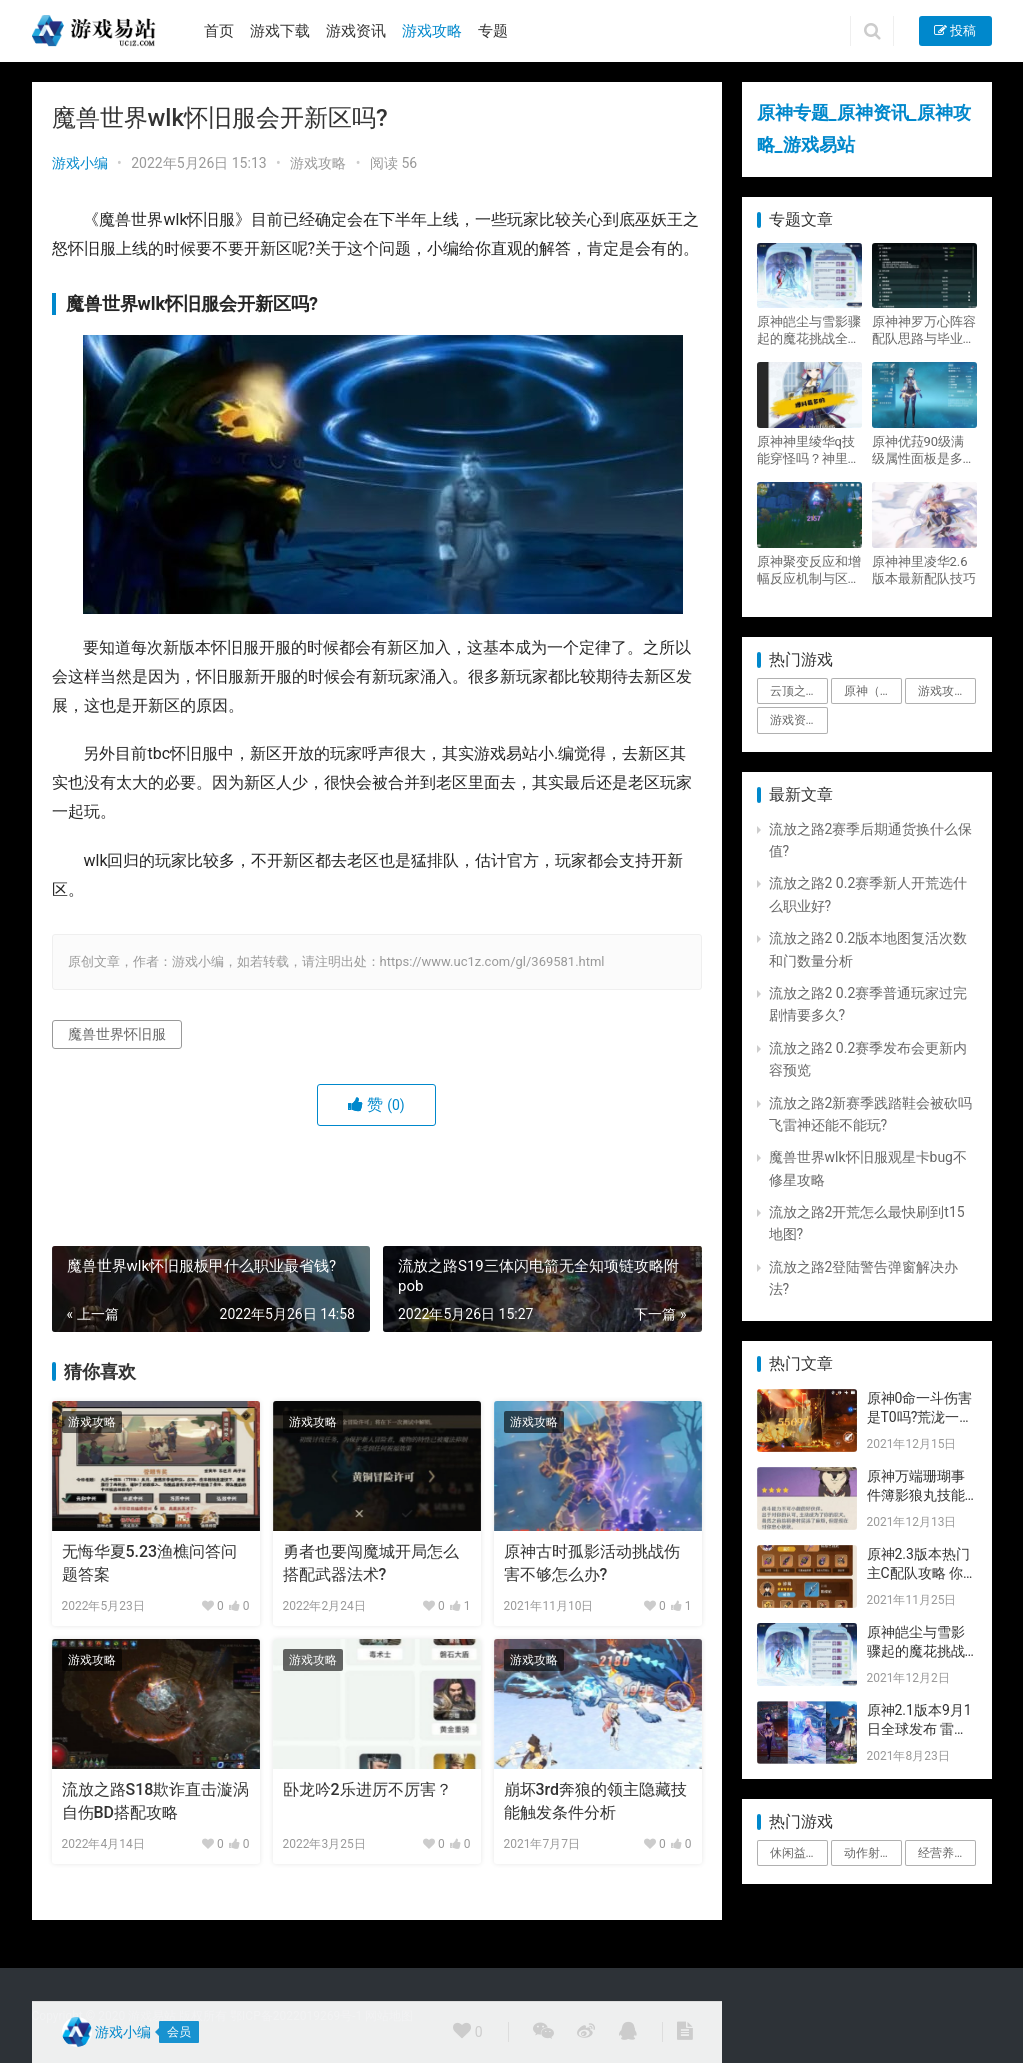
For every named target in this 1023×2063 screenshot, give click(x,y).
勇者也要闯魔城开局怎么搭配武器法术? (371, 1562)
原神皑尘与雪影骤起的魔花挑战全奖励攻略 (809, 330)
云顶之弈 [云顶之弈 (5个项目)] (794, 691)
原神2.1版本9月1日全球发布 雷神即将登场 (919, 1729)
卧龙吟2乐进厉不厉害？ (367, 1789)
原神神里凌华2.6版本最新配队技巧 (924, 570)
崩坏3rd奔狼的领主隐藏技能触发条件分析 (596, 1800)
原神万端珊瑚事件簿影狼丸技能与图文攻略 (916, 1495)
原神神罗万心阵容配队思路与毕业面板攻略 (924, 330)
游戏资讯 (356, 31)
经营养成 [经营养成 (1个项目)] (942, 1853)
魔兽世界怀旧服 (117, 1034)
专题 (493, 31)
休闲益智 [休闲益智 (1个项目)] (794, 1853)
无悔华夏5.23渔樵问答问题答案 (150, 1562)
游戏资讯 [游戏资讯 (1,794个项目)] (794, 720)
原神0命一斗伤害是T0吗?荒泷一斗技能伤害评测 (920, 1417)
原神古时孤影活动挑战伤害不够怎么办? (592, 1562)
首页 (219, 31)
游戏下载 (280, 31)
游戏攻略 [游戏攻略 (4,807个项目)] (942, 691)
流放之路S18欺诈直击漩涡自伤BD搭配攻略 (156, 1800)
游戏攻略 (432, 31)
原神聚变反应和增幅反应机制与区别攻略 (809, 570)
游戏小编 (80, 163)
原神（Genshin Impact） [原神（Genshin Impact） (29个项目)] (873, 691)
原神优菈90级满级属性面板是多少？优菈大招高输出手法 (924, 450)
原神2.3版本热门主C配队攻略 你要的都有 (918, 1573)
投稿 (955, 30)
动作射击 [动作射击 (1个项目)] (868, 1853)
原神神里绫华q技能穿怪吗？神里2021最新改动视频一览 (806, 450)
